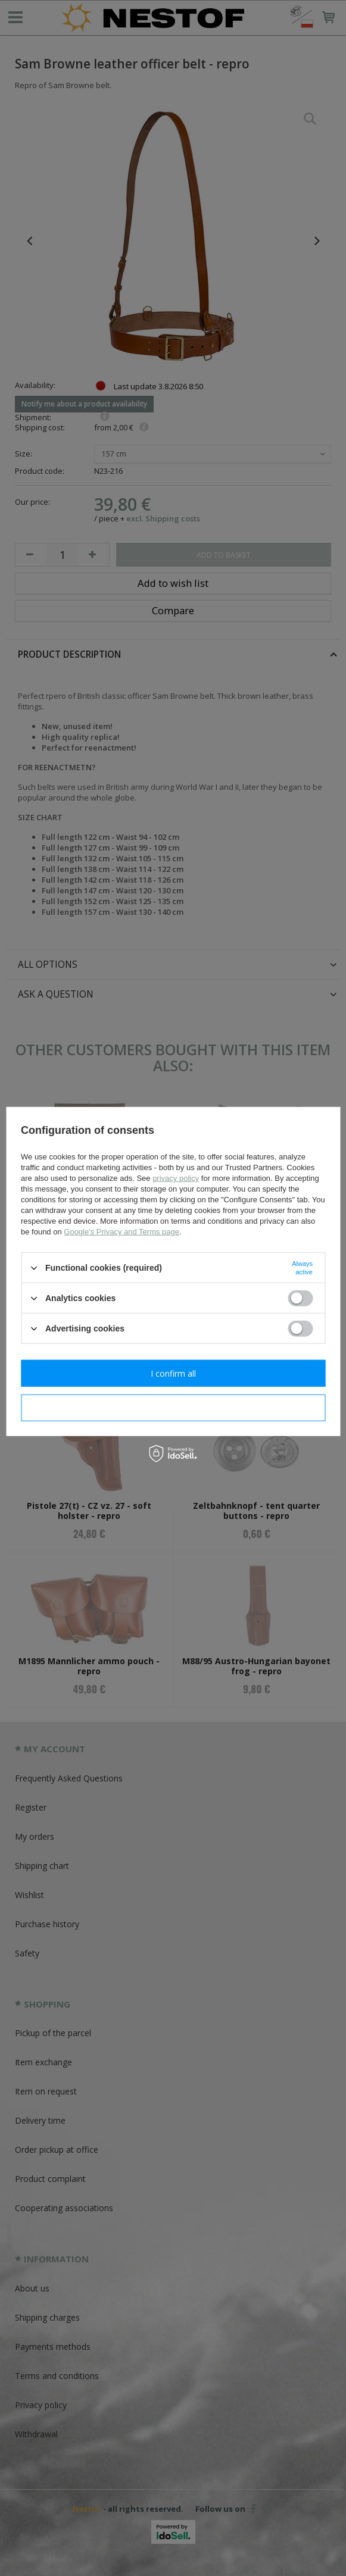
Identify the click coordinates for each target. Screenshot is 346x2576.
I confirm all (173, 1372)
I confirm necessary (173, 1407)
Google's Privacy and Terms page (121, 1231)
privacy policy (175, 1178)
